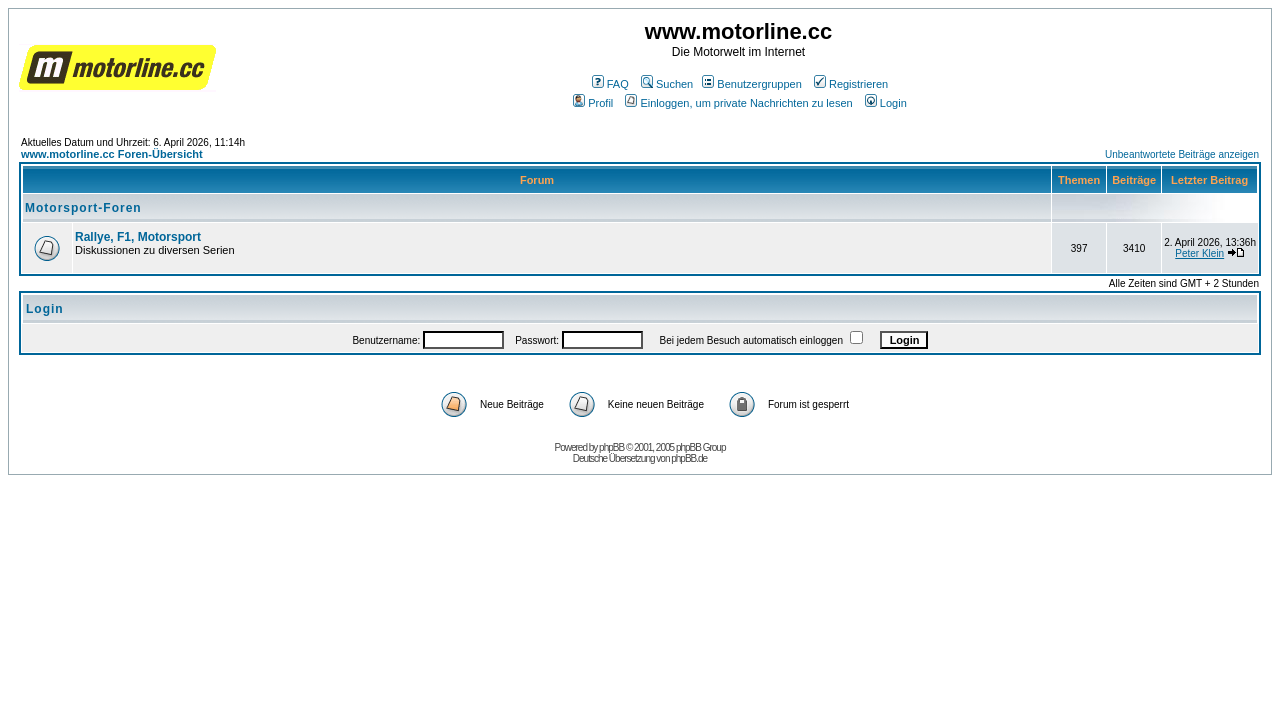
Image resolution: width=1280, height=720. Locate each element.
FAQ (610, 84)
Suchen (667, 84)
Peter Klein (1199, 253)
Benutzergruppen (751, 84)
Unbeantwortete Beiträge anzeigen (1182, 154)
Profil (593, 103)
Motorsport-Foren (83, 208)
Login (886, 103)
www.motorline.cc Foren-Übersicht (112, 154)
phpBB (611, 447)
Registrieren (851, 84)
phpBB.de (689, 458)
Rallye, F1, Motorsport (138, 237)
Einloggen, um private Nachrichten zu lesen (738, 103)
